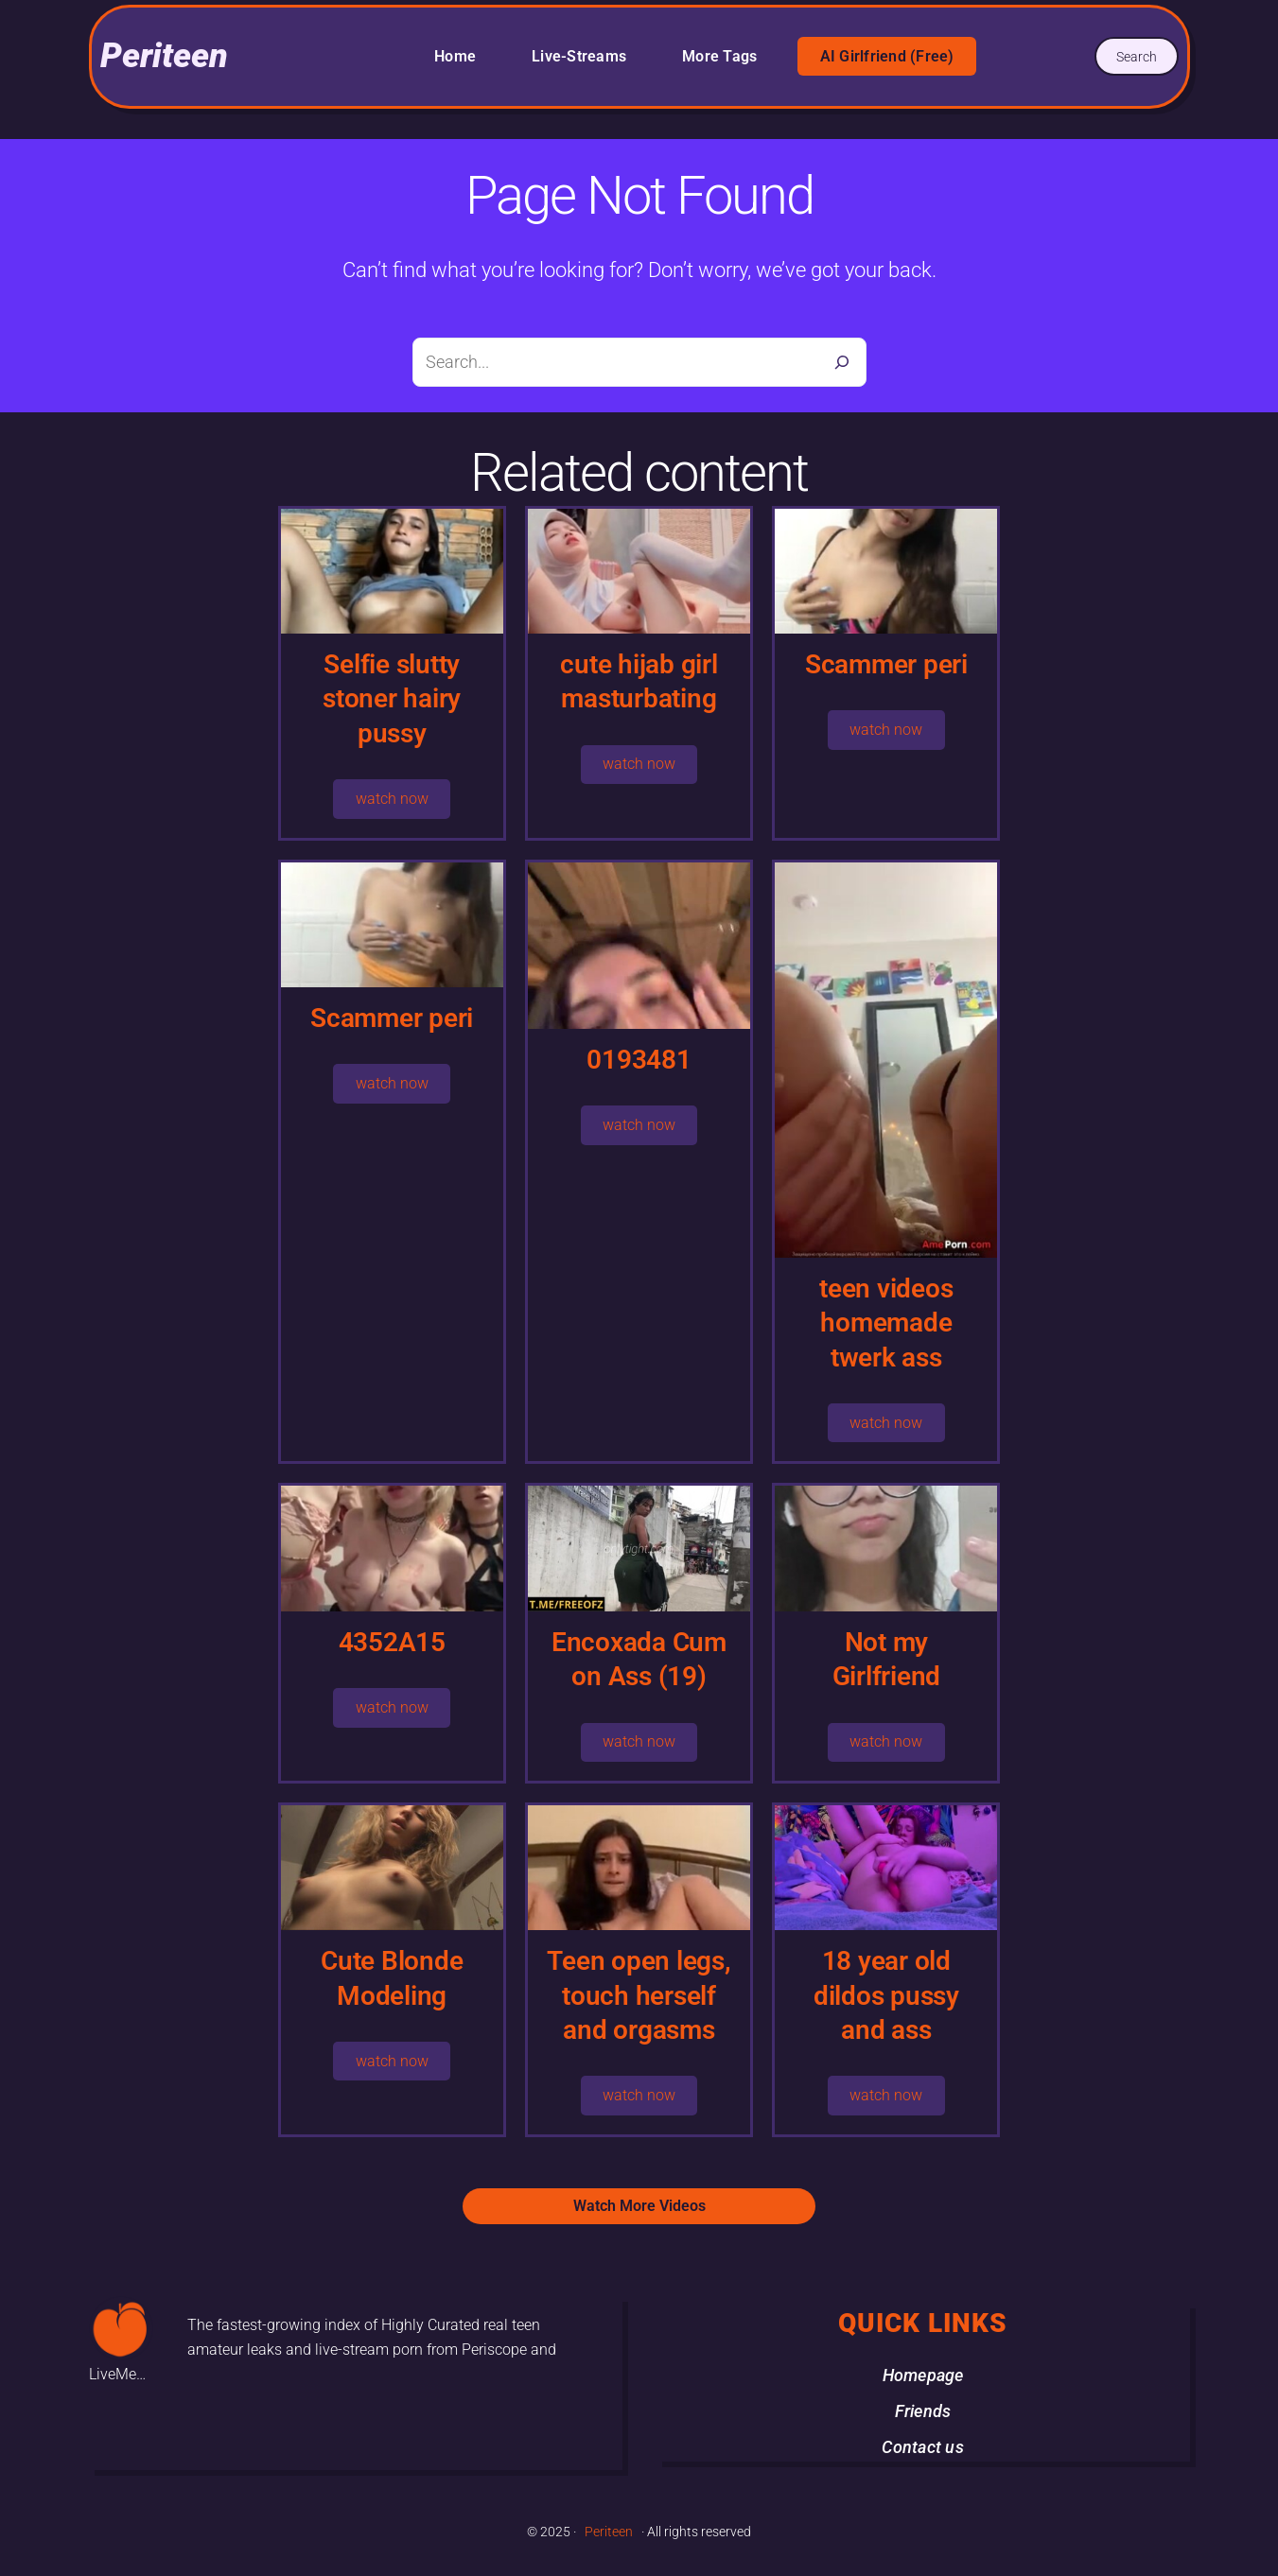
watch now (392, 799)
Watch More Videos (639, 2206)
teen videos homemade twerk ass (886, 1323)
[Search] (842, 362)
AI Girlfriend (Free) (887, 56)
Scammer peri (886, 664)
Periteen (164, 56)
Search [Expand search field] (1136, 56)
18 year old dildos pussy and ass (886, 1995)
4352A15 (392, 1642)
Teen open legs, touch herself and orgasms (638, 1995)
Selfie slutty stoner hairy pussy (392, 699)
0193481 (638, 1059)
